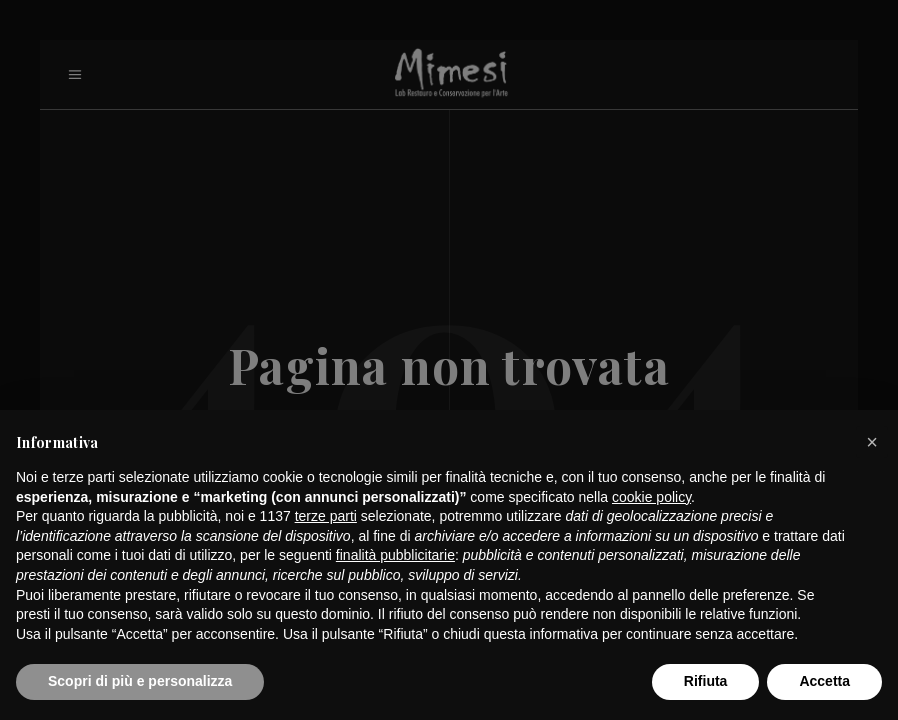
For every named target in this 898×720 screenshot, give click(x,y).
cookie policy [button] (651, 497)
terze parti (326, 516)
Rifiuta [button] (706, 681)
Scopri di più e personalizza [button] (140, 681)
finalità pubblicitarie (395, 555)
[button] (872, 442)
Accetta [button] (824, 681)
